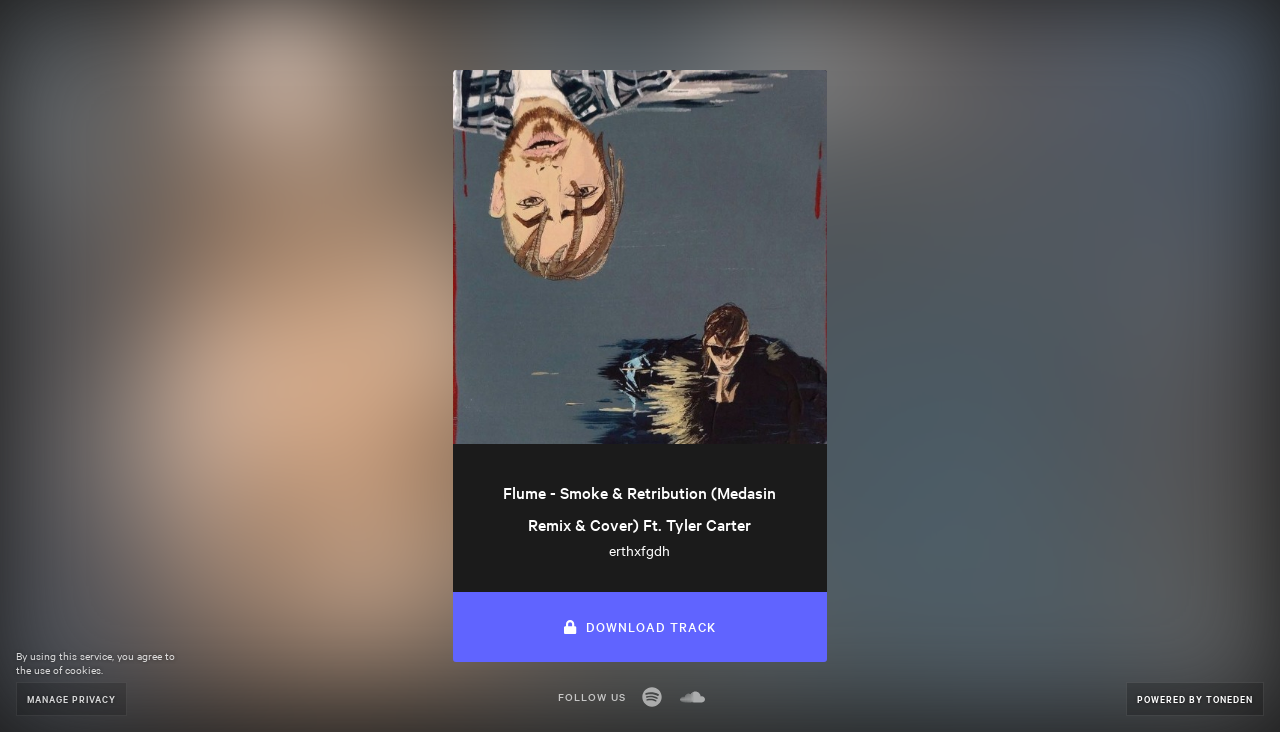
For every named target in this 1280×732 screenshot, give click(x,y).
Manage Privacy (71, 698)
